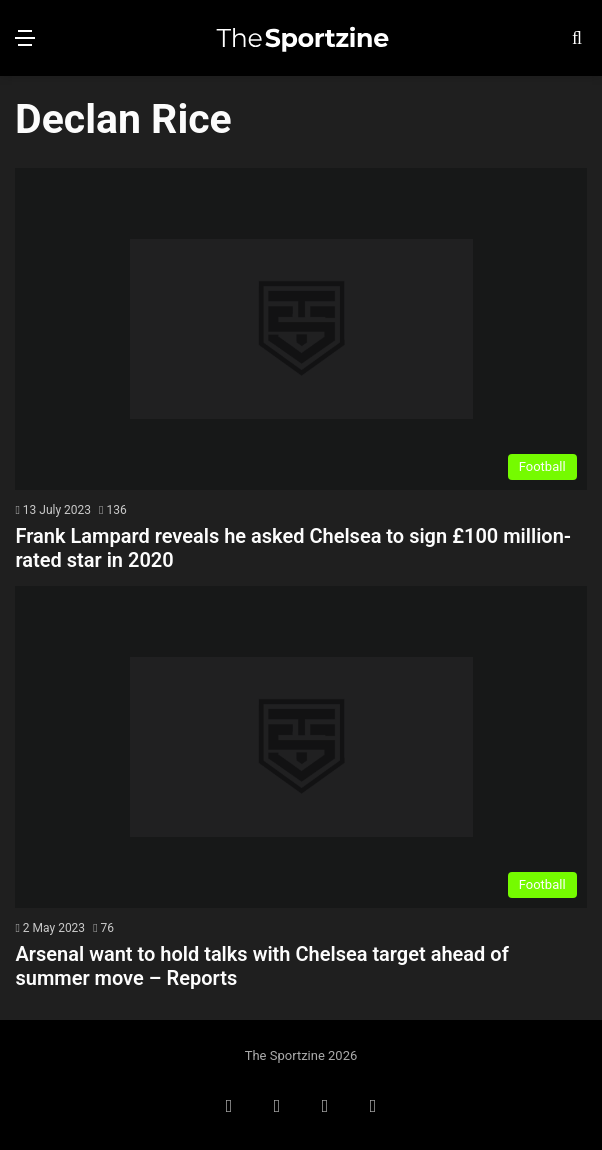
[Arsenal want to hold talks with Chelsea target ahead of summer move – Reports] (300, 747)
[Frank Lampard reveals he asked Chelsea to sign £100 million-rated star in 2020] (300, 329)
